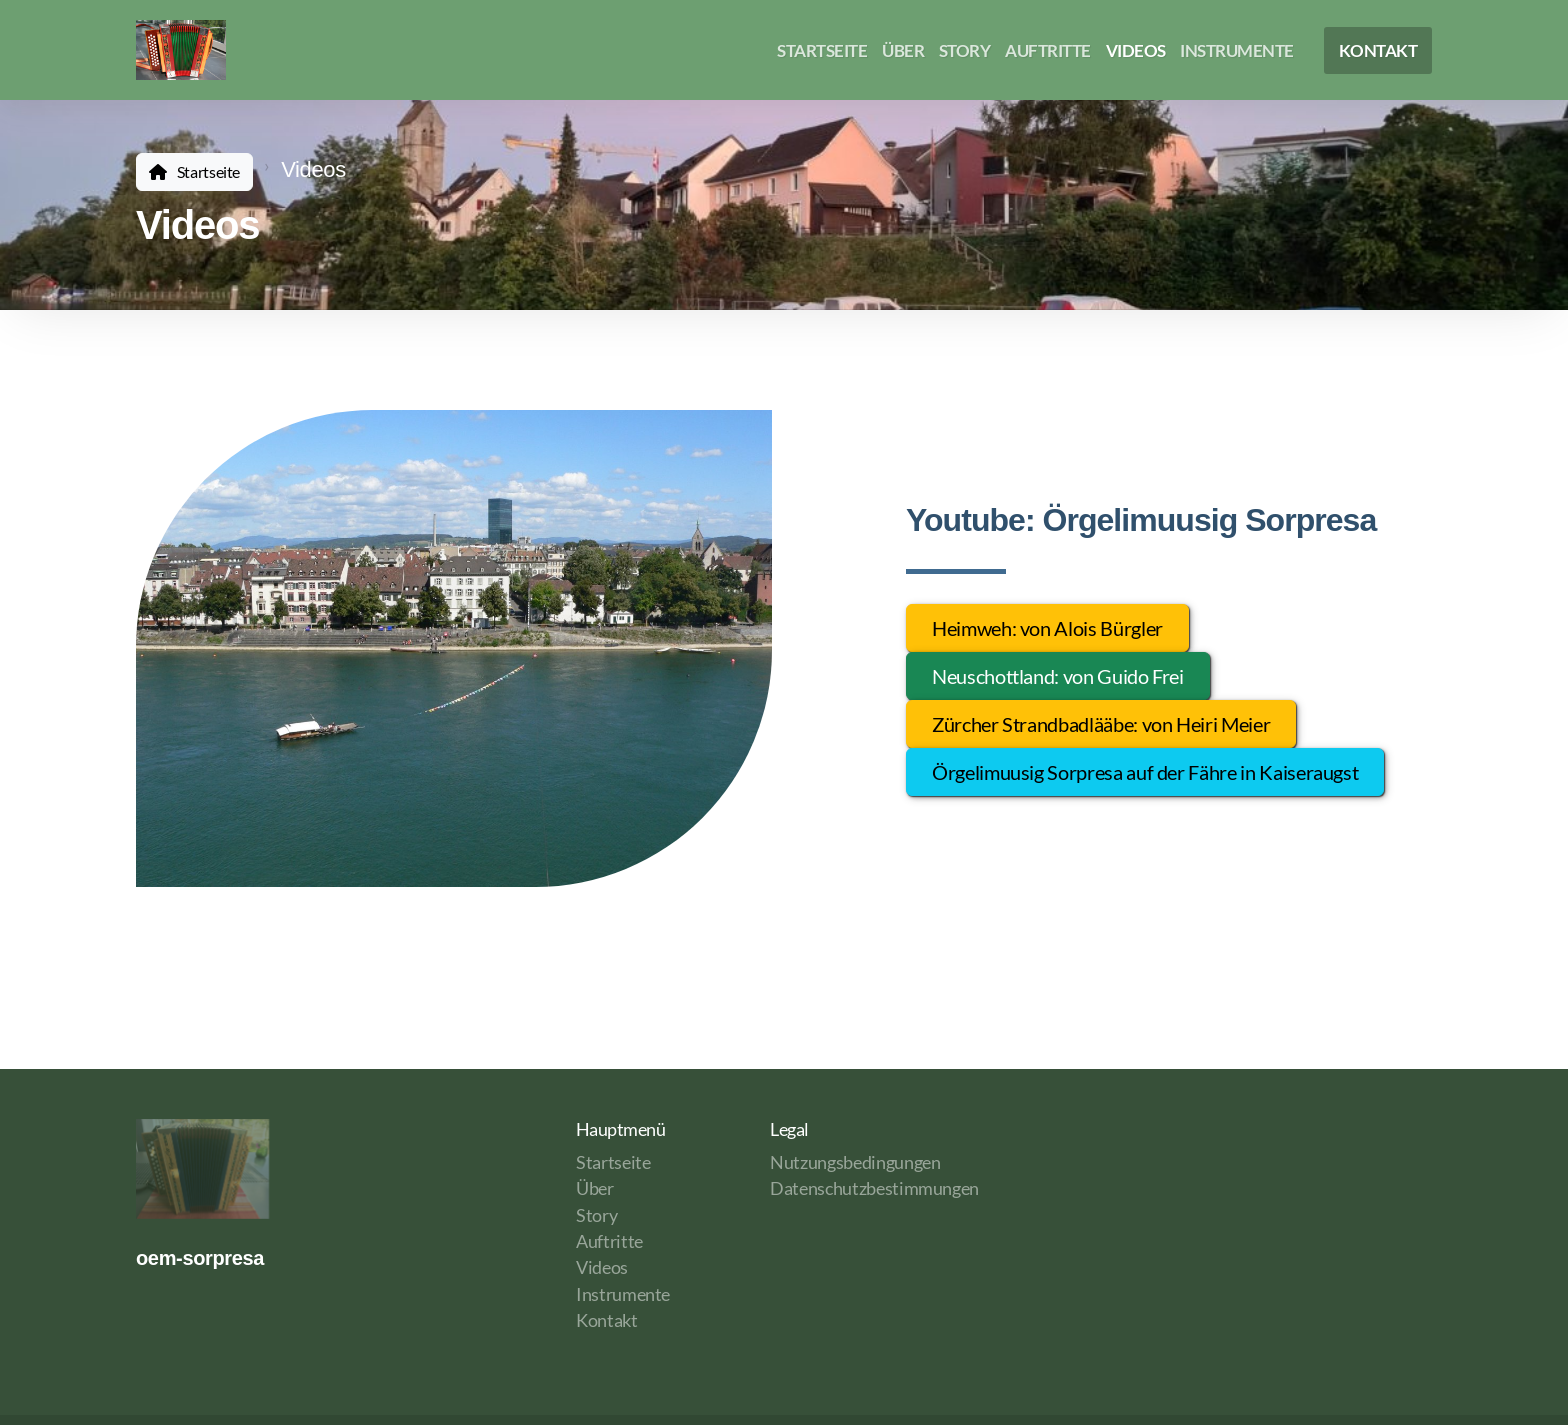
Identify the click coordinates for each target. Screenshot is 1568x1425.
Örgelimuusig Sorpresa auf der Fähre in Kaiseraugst (1145, 772)
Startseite (208, 171)
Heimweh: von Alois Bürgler (1047, 628)
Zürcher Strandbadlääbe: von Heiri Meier (1101, 724)
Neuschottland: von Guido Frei (1058, 676)
